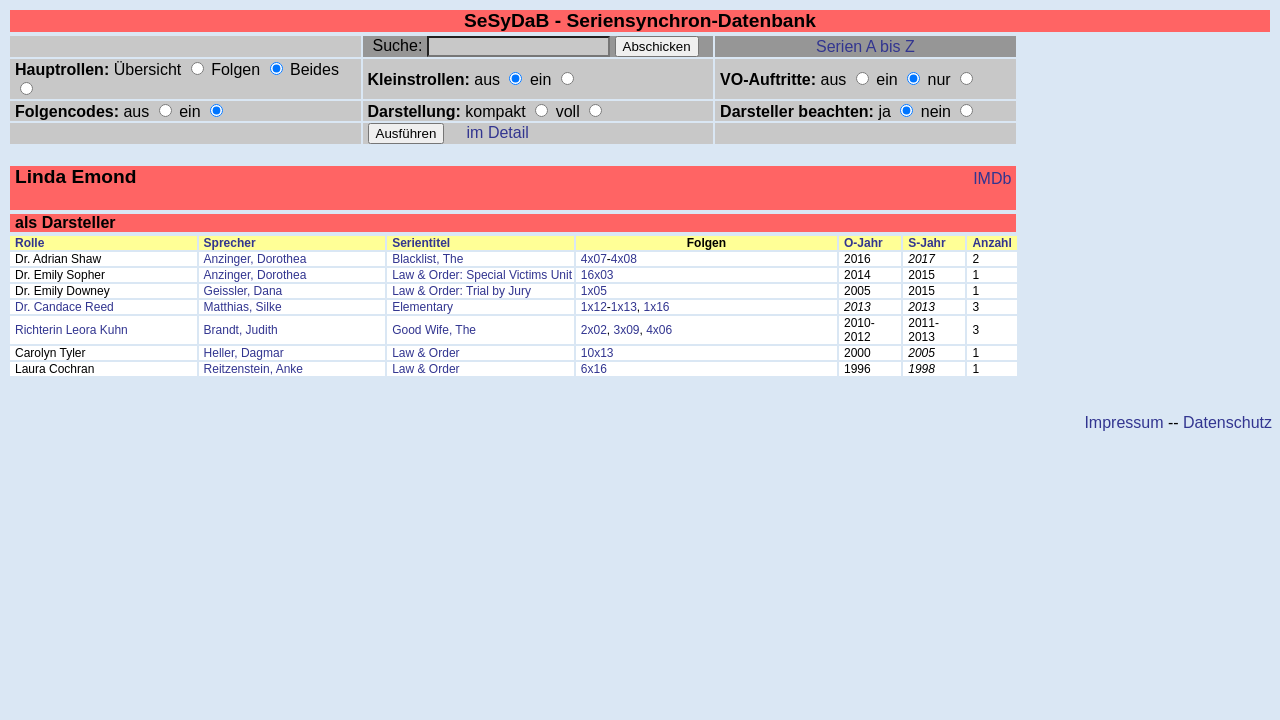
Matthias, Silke (243, 307)
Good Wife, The (434, 330)
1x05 (594, 291)
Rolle (29, 243)
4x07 (594, 259)
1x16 (657, 307)
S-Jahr (926, 243)
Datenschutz (1227, 422)
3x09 (626, 330)
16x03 (597, 275)
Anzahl (991, 243)
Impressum (1123, 422)
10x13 (597, 353)
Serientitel (421, 243)
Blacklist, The (427, 259)
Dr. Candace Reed (64, 307)
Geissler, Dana (243, 291)
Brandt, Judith (241, 330)
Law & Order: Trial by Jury (461, 291)
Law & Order (425, 353)
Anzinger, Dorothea (255, 259)
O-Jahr (863, 243)
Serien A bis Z (865, 46)
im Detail (498, 132)
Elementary (422, 307)
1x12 (594, 307)
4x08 (624, 259)
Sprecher (230, 243)
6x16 (594, 369)
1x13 (624, 307)
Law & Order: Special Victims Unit (482, 275)
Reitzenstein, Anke (253, 369)
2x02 (594, 330)
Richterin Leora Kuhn (71, 330)
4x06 (659, 330)
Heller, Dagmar (244, 353)
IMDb (992, 178)
